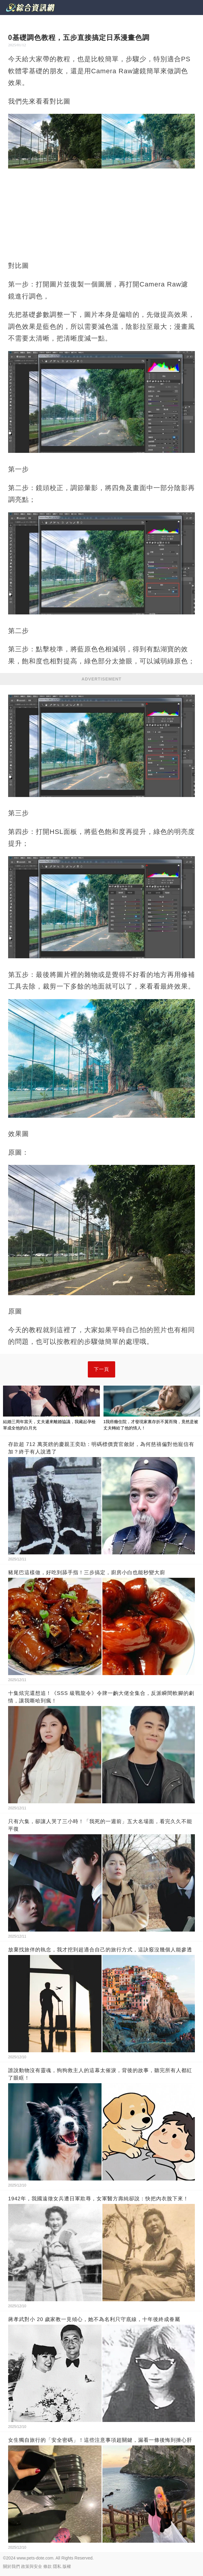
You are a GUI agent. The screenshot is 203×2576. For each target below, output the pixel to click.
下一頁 (101, 1369)
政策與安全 (31, 2566)
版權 (67, 2566)
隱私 (57, 2566)
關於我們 (11, 2566)
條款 (47, 2566)
